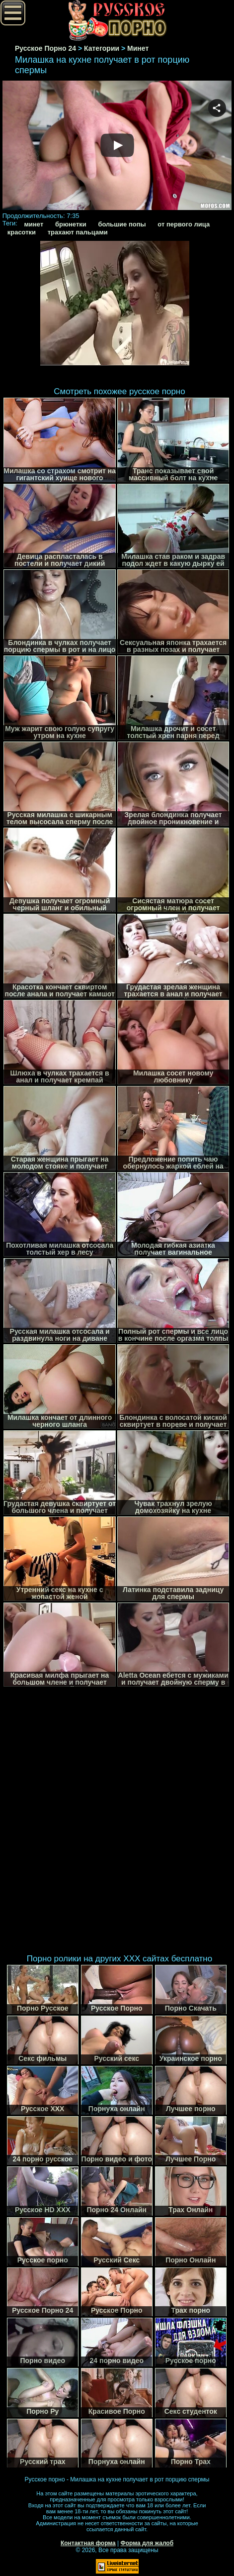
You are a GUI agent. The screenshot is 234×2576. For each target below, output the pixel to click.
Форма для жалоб (147, 2543)
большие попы (122, 224)
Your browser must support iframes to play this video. (117, 146)
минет (33, 224)
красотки (21, 232)
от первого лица (183, 224)
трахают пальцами (78, 232)
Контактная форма (88, 2543)
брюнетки (70, 224)
